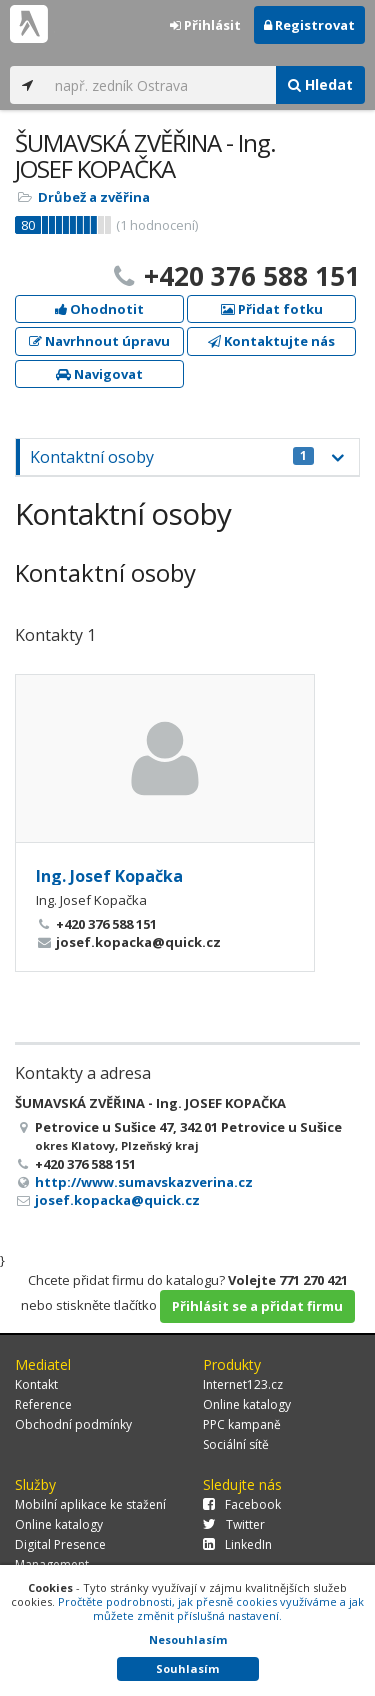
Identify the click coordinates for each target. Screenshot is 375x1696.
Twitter (234, 1524)
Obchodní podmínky (73, 1424)
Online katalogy (247, 1404)
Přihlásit (205, 25)
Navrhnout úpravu (99, 341)
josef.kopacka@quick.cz (117, 1200)
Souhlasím (187, 1668)
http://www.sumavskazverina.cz (144, 1182)
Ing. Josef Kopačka (109, 876)
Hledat (320, 84)
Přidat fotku (272, 309)
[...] (160, 85)
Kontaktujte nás (271, 341)
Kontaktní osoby (172, 457)
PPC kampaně (242, 1424)
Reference (43, 1404)
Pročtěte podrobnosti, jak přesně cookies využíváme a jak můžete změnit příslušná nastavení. (211, 1608)
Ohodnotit (99, 309)
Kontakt (36, 1384)
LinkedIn (237, 1544)
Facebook (242, 1504)
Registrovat (309, 25)
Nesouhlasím (188, 1639)
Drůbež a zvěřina (94, 197)
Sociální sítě (236, 1444)
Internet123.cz (243, 1384)
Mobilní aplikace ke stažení (90, 1504)
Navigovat (99, 374)
